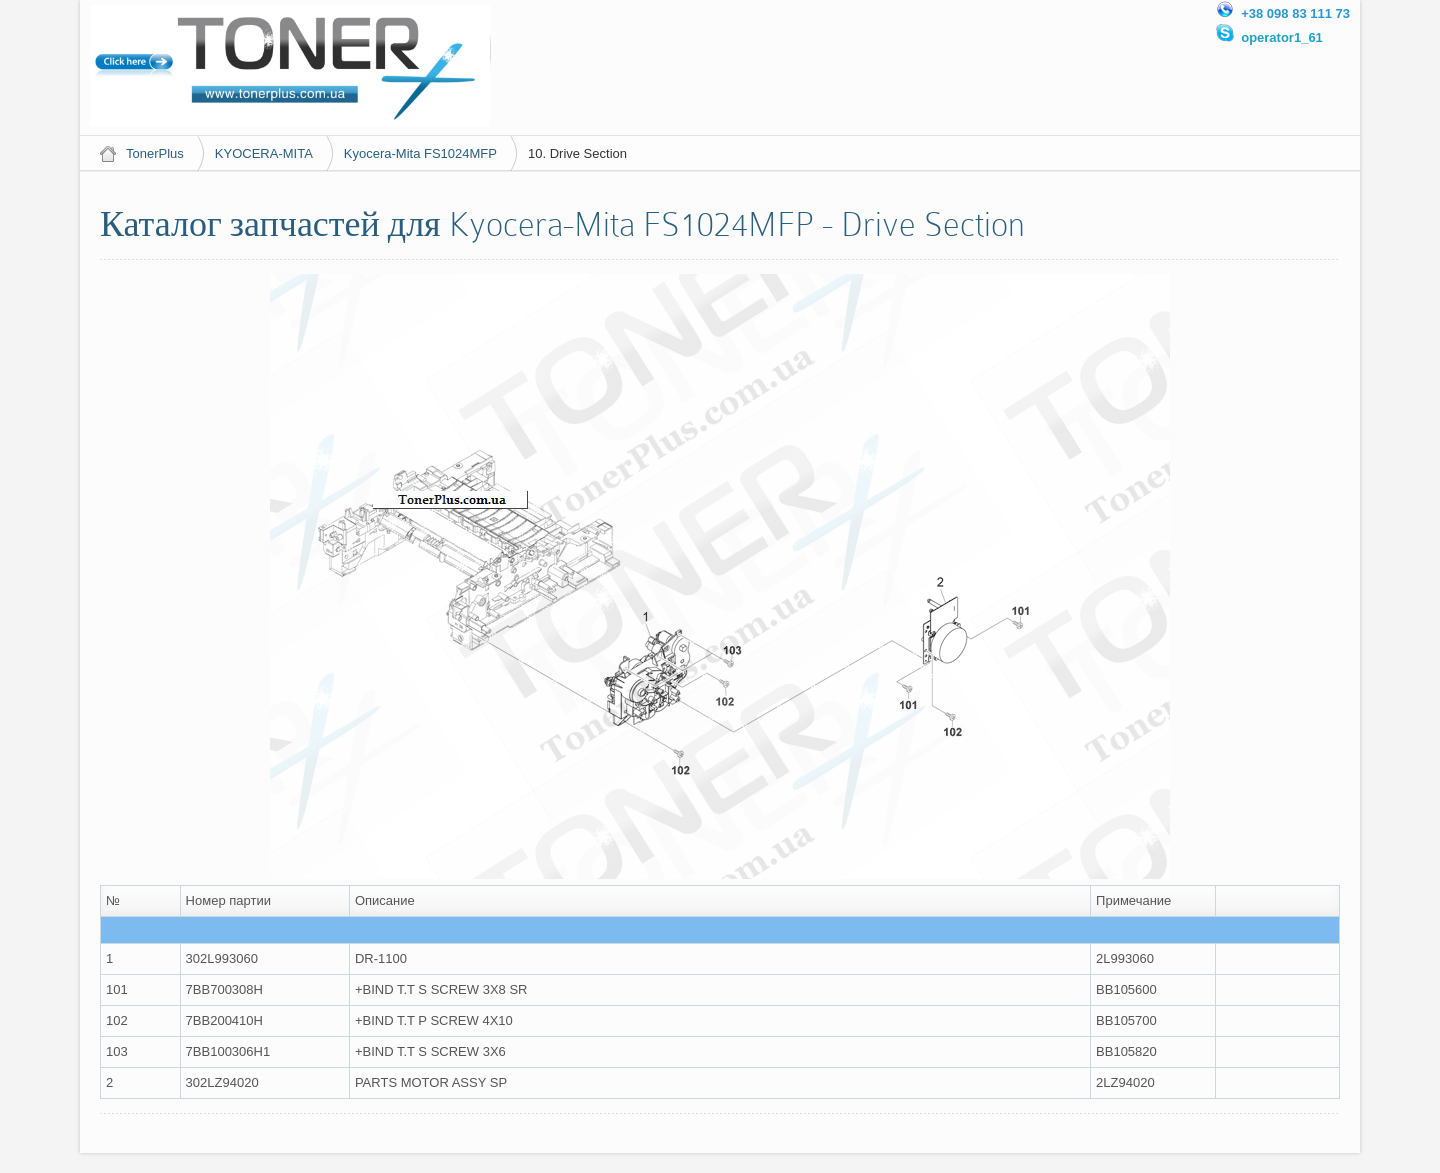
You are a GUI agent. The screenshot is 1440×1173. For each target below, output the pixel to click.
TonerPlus (155, 153)
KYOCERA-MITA (264, 153)
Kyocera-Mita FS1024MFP (420, 153)
